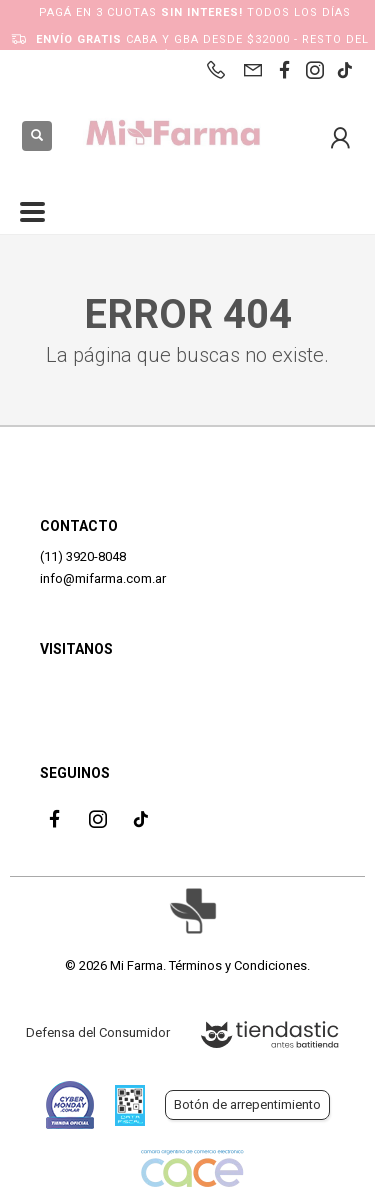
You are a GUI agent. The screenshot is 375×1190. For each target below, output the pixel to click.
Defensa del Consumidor (98, 1032)
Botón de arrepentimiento (247, 1104)
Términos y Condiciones (238, 965)
